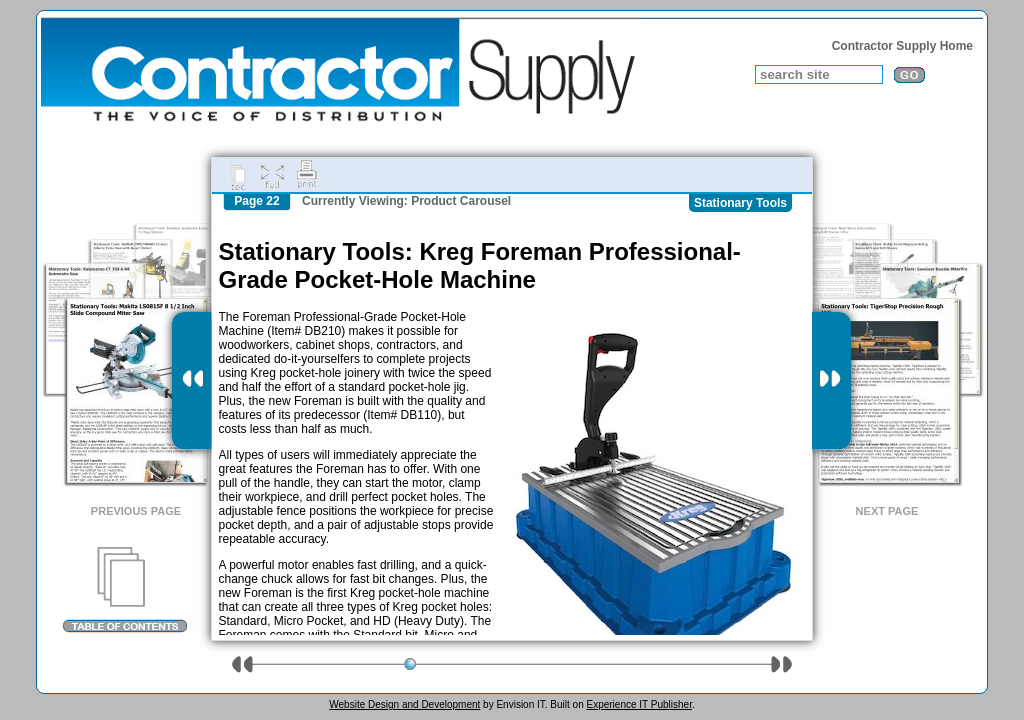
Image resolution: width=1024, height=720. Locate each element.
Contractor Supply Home (902, 46)
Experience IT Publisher (638, 704)
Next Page (887, 511)
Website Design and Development (404, 704)
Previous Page (136, 511)
